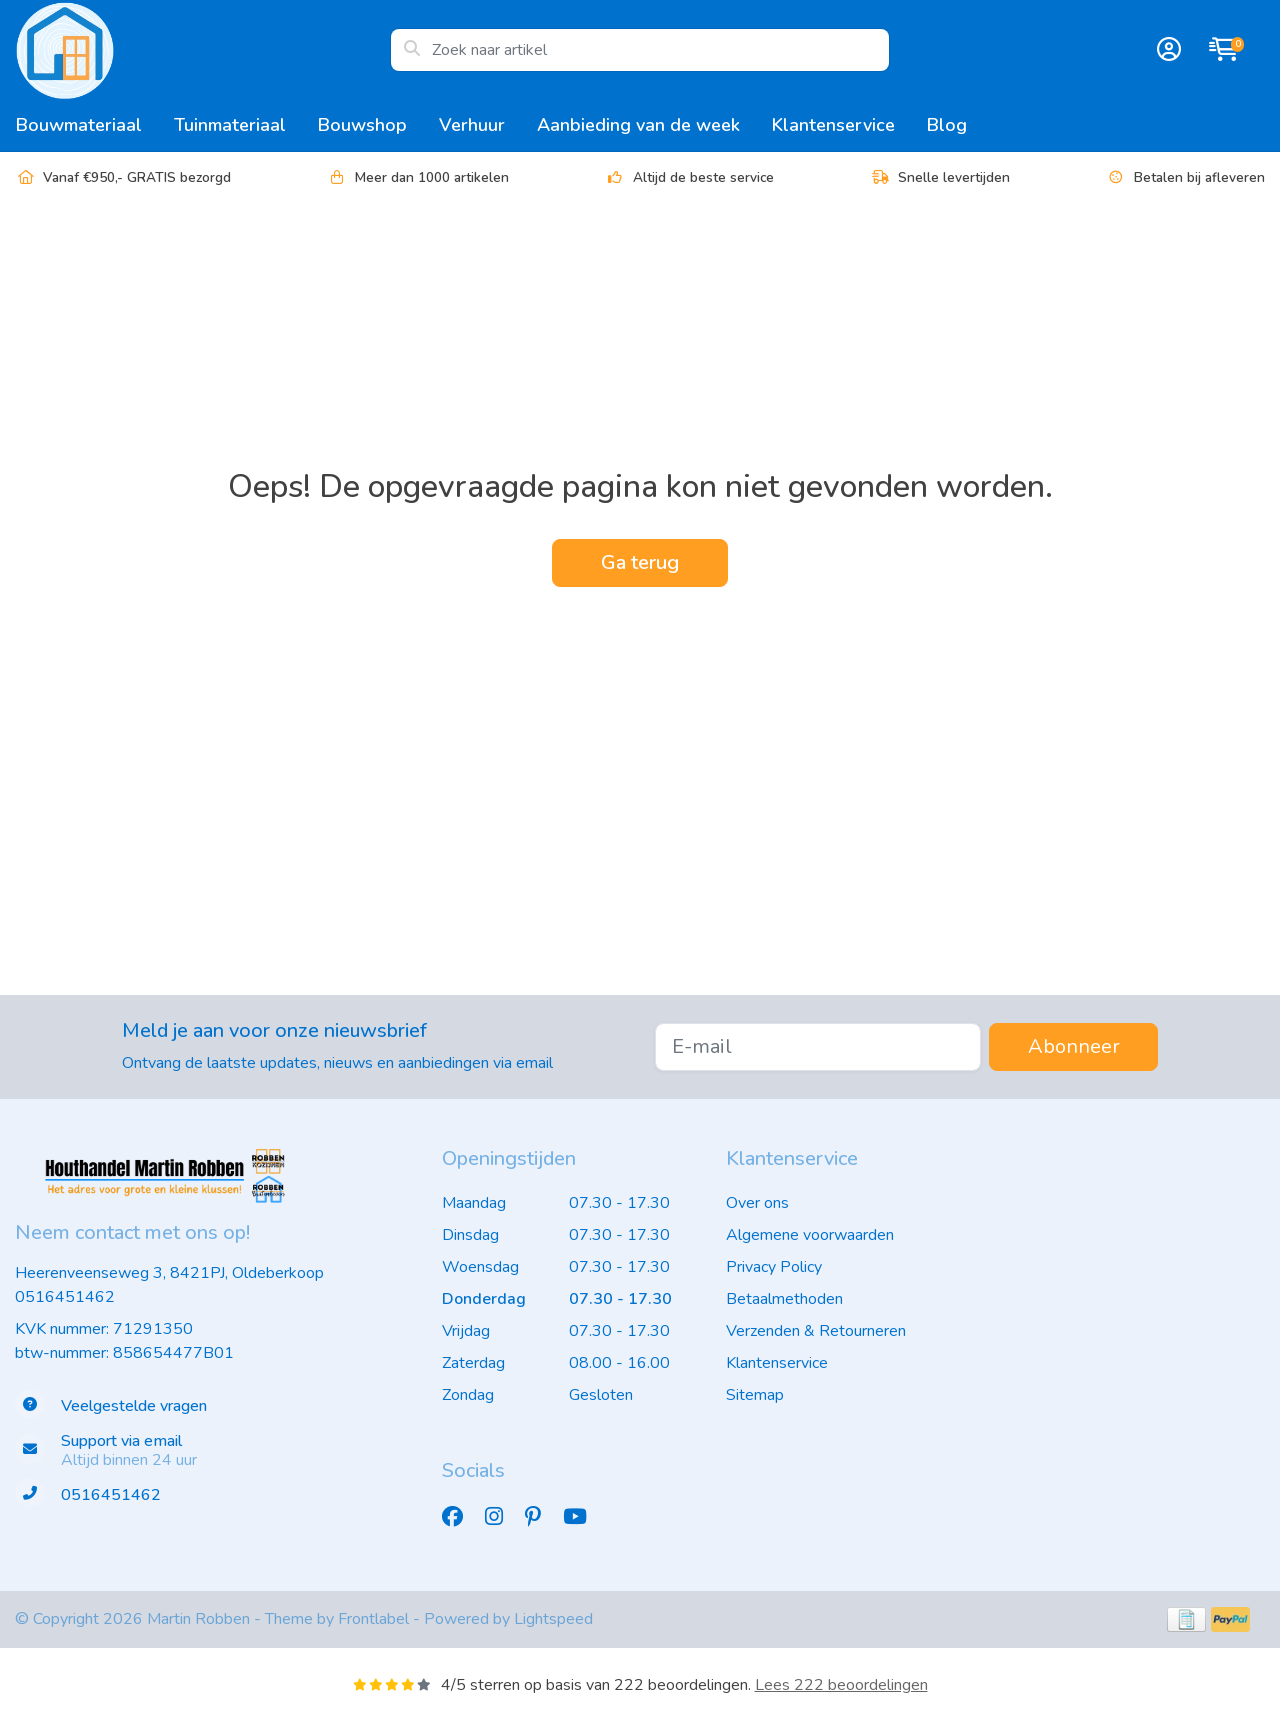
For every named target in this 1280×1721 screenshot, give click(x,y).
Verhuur (472, 125)
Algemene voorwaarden (810, 1235)
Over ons (757, 1203)
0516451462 (65, 1297)
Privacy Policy (774, 1267)
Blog (947, 125)
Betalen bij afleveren (1185, 177)
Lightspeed (553, 1619)
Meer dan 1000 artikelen (418, 177)
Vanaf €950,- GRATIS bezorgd (123, 177)
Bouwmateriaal (79, 125)
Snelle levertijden (940, 177)
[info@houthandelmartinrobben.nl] (213, 1451)
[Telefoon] (213, 1495)
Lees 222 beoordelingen (841, 1685)
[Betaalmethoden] (1186, 1619)
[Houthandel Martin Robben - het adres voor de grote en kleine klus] (202, 50)
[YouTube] (583, 1517)
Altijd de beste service (689, 177)
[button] (1166, 50)
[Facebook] (460, 1517)
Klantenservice (833, 125)
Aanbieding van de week (638, 125)
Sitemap (755, 1395)
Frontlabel (373, 1619)
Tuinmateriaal (230, 125)
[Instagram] (502, 1517)
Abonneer (1074, 1046)
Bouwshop (362, 125)
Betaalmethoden (784, 1299)
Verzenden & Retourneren (816, 1331)
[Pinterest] (541, 1517)
